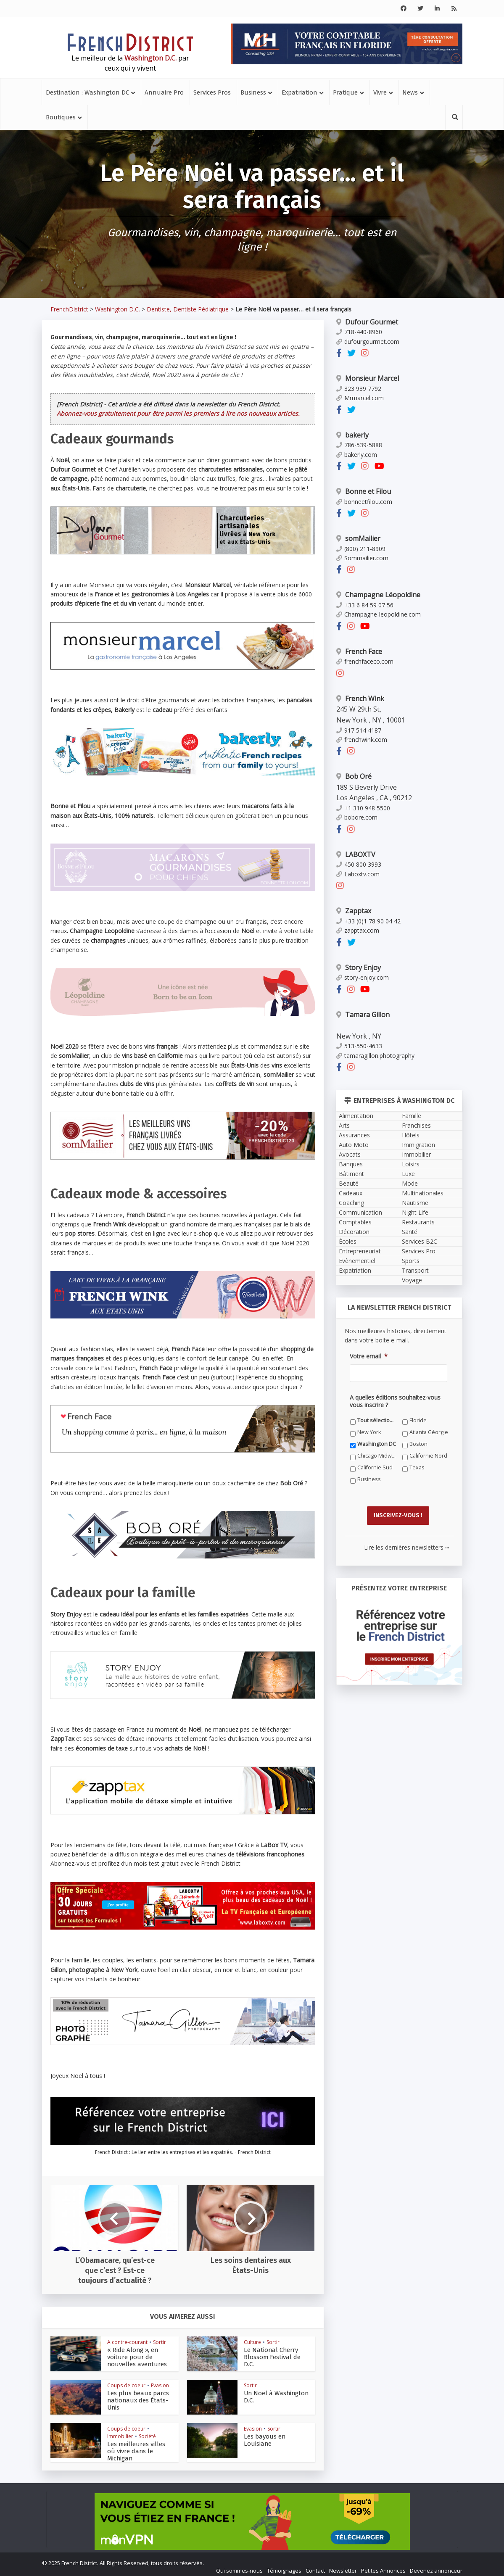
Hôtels (411, 1135)
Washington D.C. (117, 309)
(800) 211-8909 (360, 549)
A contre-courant (127, 2342)
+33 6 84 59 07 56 (364, 605)
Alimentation (356, 1116)
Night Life (415, 1212)
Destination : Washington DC (87, 92)
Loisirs (411, 1164)
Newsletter (343, 2566)
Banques (351, 1164)
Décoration (354, 1232)
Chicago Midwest (376, 1455)
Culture (252, 2342)
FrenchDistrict (69, 309)
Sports (411, 1261)
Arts (344, 1125)
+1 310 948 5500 (363, 808)
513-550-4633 (359, 1046)
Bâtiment (351, 1174)
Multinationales (422, 1193)
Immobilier (120, 2436)
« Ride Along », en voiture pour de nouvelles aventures (138, 2357)
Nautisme (415, 1203)
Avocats (350, 1154)
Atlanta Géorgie (428, 1432)
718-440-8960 (359, 332)
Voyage (412, 1280)
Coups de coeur (126, 2385)
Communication (360, 1212)
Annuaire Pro (164, 92)
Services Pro (418, 1251)
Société (147, 2436)
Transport (415, 1270)
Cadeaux (350, 1193)
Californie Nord (428, 1455)
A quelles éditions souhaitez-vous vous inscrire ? (395, 1401)
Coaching (351, 1203)
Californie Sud (375, 1467)
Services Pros (212, 92)
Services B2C (419, 1241)
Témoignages (284, 2566)
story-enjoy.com (362, 977)
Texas (417, 1467)
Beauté (349, 1183)
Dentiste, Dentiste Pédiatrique (188, 309)
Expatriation (299, 92)
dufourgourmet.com (367, 341)
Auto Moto (354, 1145)
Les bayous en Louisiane (273, 2437)
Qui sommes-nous (239, 2566)
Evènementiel (357, 1261)
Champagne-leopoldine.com (378, 614)
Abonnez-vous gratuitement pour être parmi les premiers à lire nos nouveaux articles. (178, 413)
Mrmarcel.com (360, 398)
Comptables (355, 1222)
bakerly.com (356, 455)
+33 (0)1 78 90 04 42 (368, 921)
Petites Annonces (383, 2566)
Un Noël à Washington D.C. (276, 2393)
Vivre (380, 92)
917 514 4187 (358, 730)
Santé (409, 1232)
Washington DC (376, 1444)
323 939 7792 (358, 389)
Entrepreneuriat (360, 1251)
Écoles (347, 1241)
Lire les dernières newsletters (406, 1543)
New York (369, 1432)
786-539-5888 (359, 445)
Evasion (160, 2385)
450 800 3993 (358, 864)
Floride (418, 1420)
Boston (418, 1444)
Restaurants (418, 1222)
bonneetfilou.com (364, 502)
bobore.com (356, 817)
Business (253, 92)
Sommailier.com (362, 558)
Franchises (416, 1125)
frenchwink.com (361, 740)
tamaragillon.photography (375, 1056)
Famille (411, 1116)
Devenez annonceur (436, 2566)
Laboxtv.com (358, 874)
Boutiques (61, 117)
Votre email (369, 1356)
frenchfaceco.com (364, 661)
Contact (315, 2566)
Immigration (418, 1145)
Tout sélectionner (376, 1420)
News (410, 92)
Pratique (345, 92)
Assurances (354, 1135)
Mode (410, 1183)
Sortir (159, 2342)
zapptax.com (357, 930)
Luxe (408, 1174)
